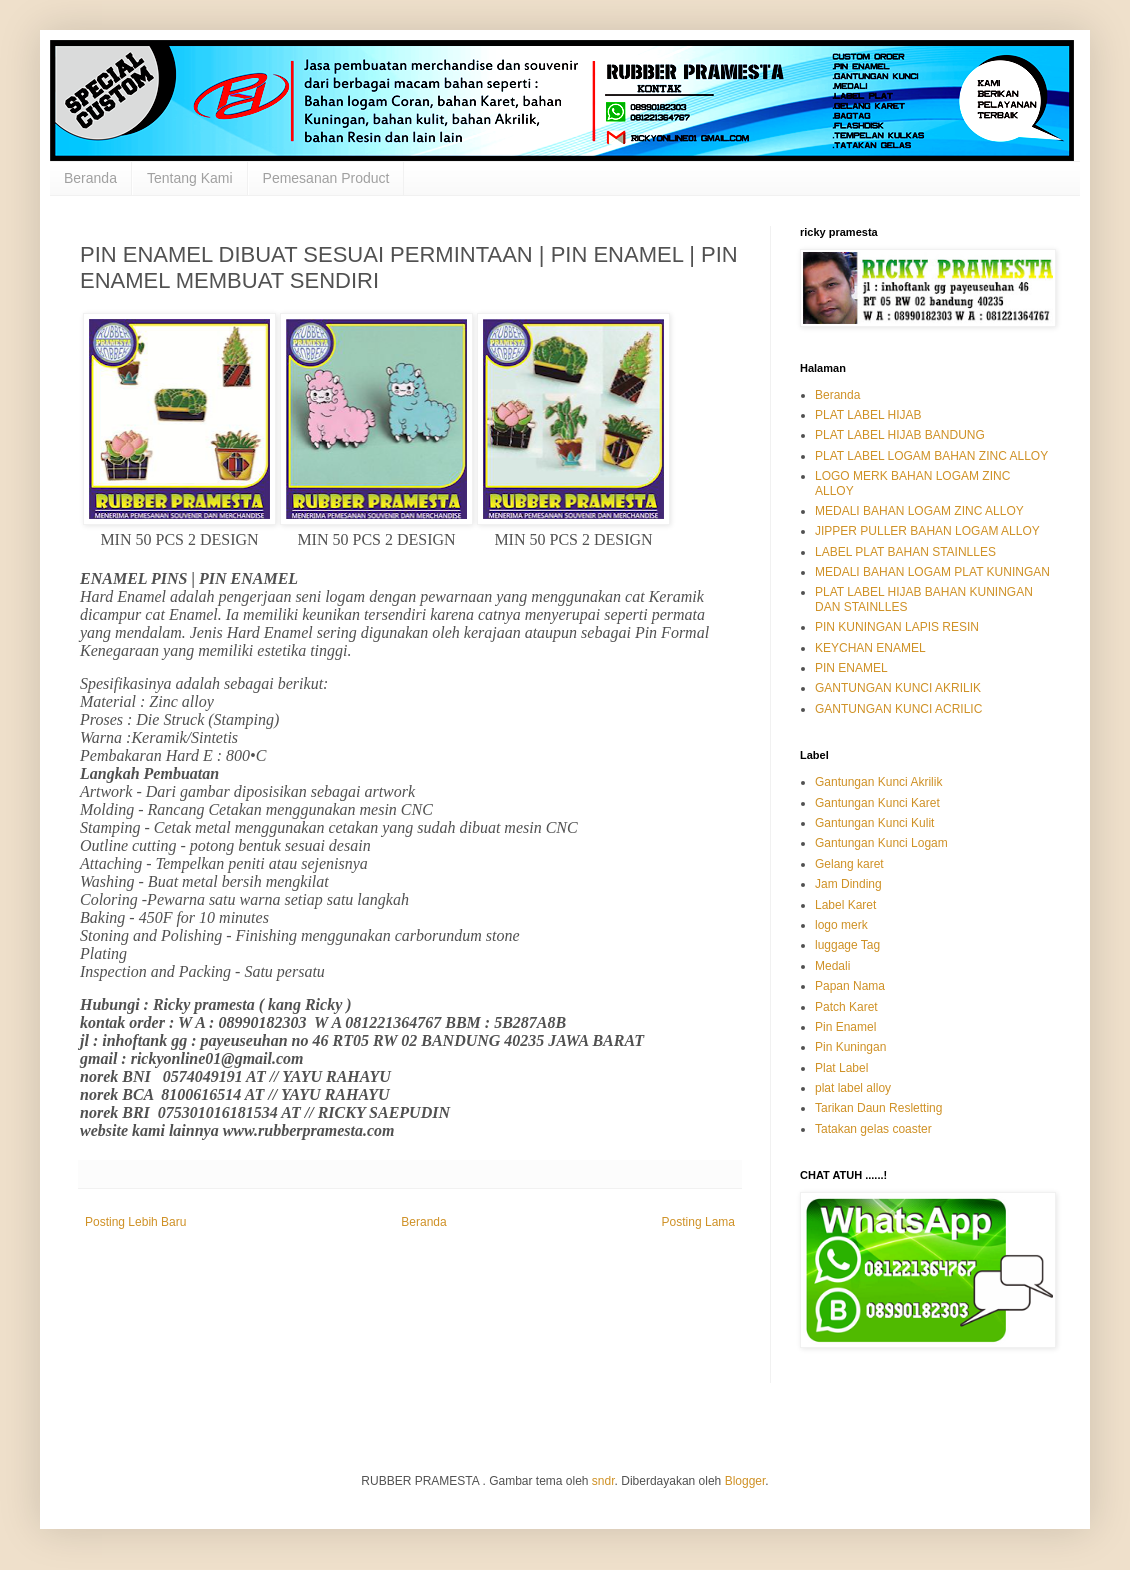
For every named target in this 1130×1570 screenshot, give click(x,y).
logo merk (841, 925)
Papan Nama (850, 986)
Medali (832, 966)
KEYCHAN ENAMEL (870, 648)
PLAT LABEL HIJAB (868, 415)
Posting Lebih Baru (135, 1222)
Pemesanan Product (326, 178)
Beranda (90, 178)
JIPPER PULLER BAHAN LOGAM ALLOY (927, 531)
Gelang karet (849, 864)
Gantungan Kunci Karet (877, 803)
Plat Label (841, 1068)
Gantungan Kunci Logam (881, 843)
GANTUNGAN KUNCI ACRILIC (898, 709)
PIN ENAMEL (851, 668)
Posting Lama (698, 1222)
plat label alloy (853, 1088)
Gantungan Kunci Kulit (874, 823)
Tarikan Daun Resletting (878, 1108)
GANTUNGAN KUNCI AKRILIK (898, 688)
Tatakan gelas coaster (873, 1129)
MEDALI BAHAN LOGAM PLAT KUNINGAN (932, 572)
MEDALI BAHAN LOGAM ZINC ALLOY (919, 511)
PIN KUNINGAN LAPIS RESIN (897, 627)
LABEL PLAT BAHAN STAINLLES (905, 552)
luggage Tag (847, 945)
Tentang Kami (190, 178)
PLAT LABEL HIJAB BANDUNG (900, 435)
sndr (603, 1481)
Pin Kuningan (850, 1047)
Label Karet (845, 905)
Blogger (745, 1481)
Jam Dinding (848, 884)
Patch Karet (846, 1007)
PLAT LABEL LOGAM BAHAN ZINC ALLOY (931, 456)
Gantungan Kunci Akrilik (878, 782)
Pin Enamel (845, 1027)
